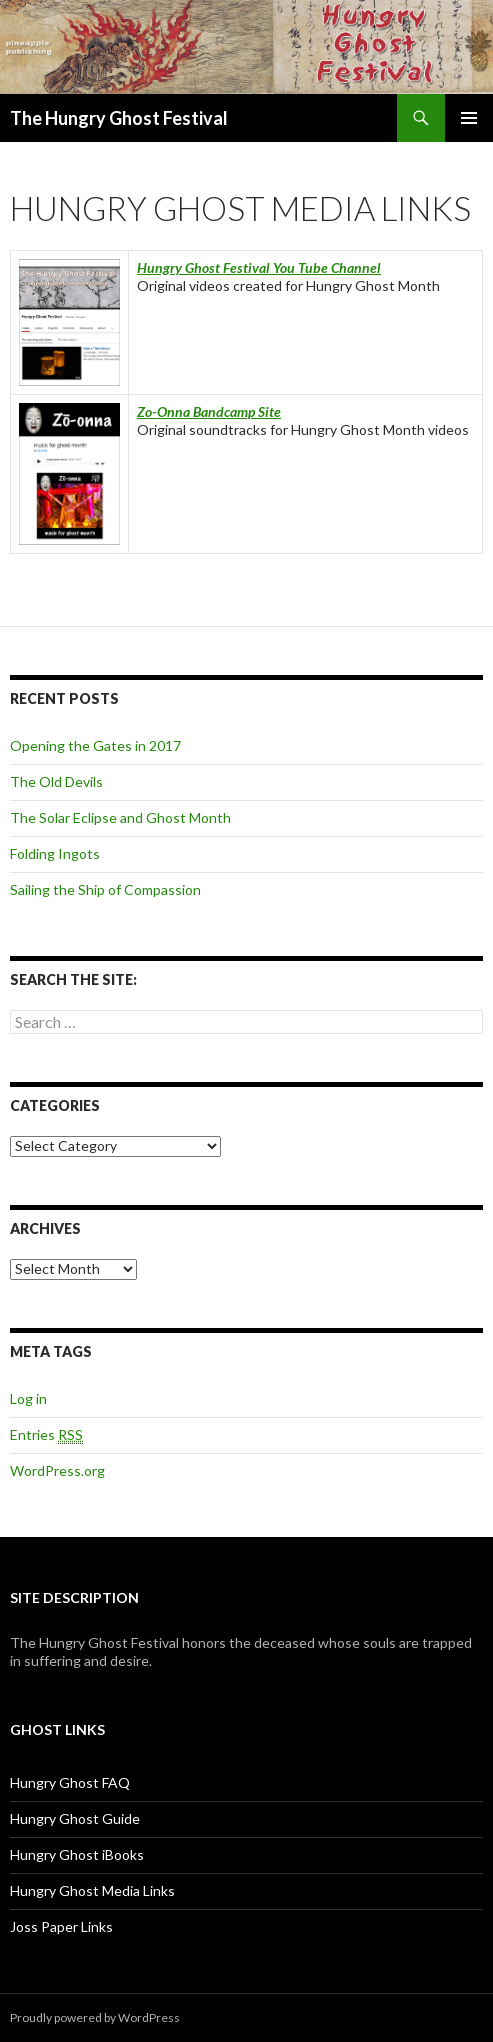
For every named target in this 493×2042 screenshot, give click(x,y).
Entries (46, 1435)
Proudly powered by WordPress (95, 2017)
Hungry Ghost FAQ (70, 1782)
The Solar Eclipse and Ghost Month (120, 817)
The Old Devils (56, 781)
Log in (28, 1398)
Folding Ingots (55, 853)
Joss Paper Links (61, 1926)
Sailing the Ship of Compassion (105, 889)
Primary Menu (469, 118)
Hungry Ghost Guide (75, 1818)
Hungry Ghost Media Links (92, 1890)
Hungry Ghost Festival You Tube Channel (259, 267)
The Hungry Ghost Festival (119, 118)
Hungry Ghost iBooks (77, 1854)
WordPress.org (57, 1470)
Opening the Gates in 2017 (95, 745)
